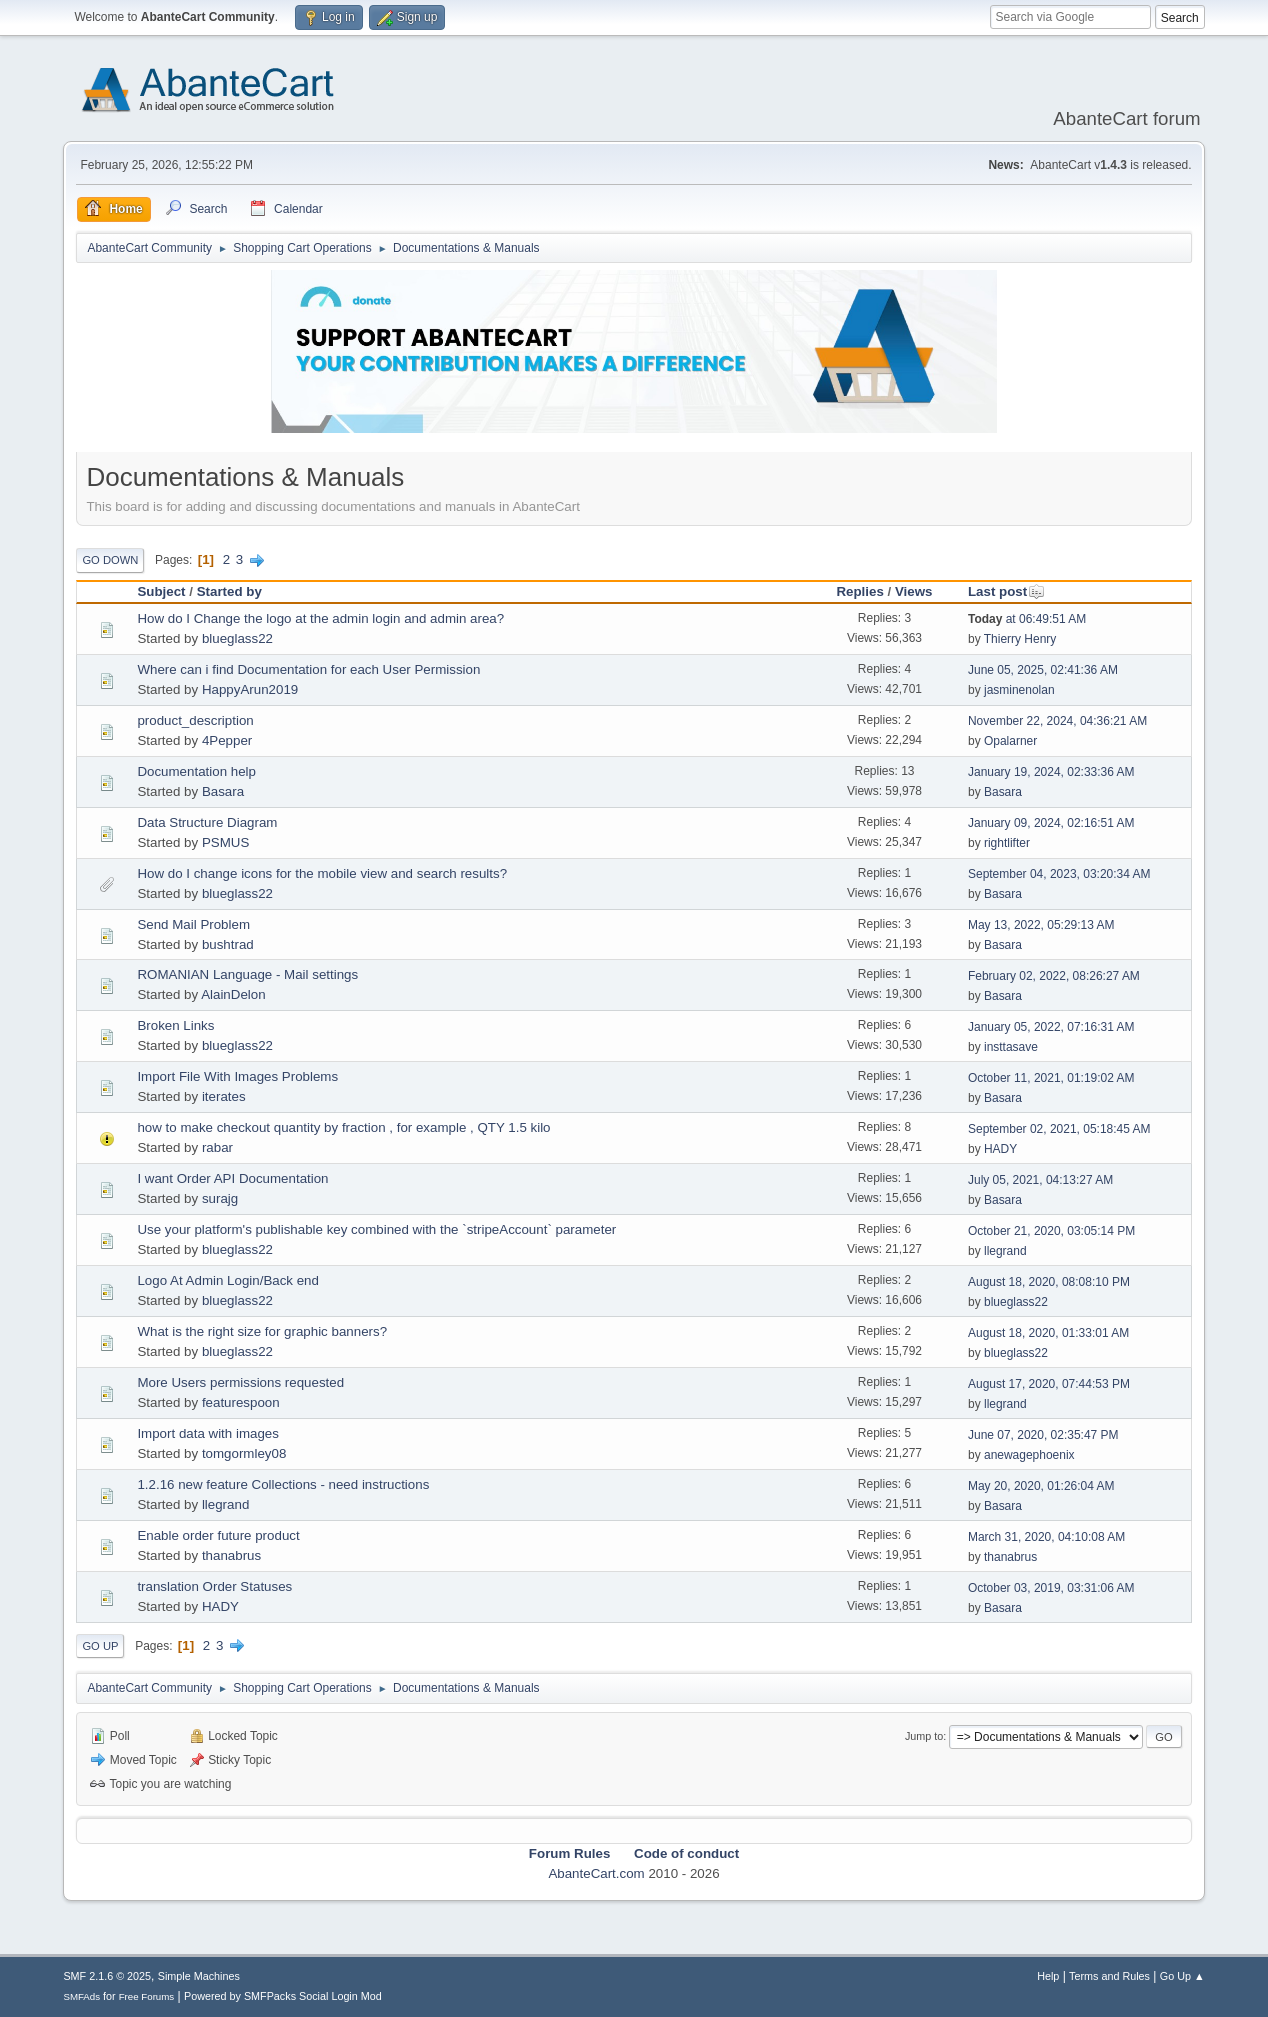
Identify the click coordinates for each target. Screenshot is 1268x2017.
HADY (1000, 1149)
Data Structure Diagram (207, 822)
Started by (229, 591)
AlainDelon (233, 994)
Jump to (924, 1736)
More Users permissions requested (240, 1382)
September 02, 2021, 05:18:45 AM (1059, 1129)
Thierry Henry (1020, 639)
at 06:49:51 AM (1027, 619)
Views (914, 591)
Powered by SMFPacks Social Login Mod (283, 1996)
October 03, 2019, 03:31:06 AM (1051, 1588)
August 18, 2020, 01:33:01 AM (1048, 1333)
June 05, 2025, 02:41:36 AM (1043, 670)
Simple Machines (199, 1976)
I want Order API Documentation (232, 1178)
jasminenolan (1019, 690)
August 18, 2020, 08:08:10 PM (1049, 1282)
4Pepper (227, 740)
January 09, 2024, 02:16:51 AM (1051, 823)
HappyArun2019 (250, 689)
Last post (1006, 591)
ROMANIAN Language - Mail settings (247, 974)
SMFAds (81, 1996)
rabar (217, 1147)
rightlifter (1007, 843)
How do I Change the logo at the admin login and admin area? (320, 618)
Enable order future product (218, 1535)
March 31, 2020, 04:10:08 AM (1046, 1537)
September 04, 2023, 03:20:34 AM (1059, 874)
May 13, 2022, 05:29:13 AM (1041, 925)
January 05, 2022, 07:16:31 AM (1051, 1027)
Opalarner (1010, 741)
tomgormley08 (244, 1453)
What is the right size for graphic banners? (262, 1331)
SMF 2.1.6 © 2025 (107, 1976)
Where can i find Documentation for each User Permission (308, 669)
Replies (859, 591)
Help (1048, 1976)
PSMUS (225, 842)
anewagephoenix (1029, 1455)
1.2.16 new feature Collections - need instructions (283, 1484)
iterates (224, 1096)
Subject (161, 591)
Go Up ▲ (1182, 1976)
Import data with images (208, 1433)
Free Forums (147, 1996)
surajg (220, 1198)
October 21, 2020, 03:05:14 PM (1051, 1231)
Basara (223, 791)
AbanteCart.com (596, 1873)
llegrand (1005, 1251)
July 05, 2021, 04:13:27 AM (1040, 1180)
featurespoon (241, 1402)
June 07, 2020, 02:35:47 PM (1043, 1435)
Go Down (110, 560)
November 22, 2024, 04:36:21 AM (1057, 721)
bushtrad (228, 944)
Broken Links (175, 1025)
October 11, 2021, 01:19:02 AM (1051, 1078)
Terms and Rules (1109, 1976)
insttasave (1011, 1047)
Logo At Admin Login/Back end (228, 1280)
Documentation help (196, 771)
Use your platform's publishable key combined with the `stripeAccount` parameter (376, 1229)
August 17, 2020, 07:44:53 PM (1049, 1384)
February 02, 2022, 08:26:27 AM (1054, 976)
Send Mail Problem (193, 924)
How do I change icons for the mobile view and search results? (322, 873)
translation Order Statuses (214, 1586)
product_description (195, 720)
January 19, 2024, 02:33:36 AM (1051, 772)
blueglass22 (237, 638)
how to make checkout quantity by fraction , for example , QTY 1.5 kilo (343, 1127)
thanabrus (231, 1555)
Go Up (100, 1646)
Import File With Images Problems (237, 1076)
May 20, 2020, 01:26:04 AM (1041, 1486)
